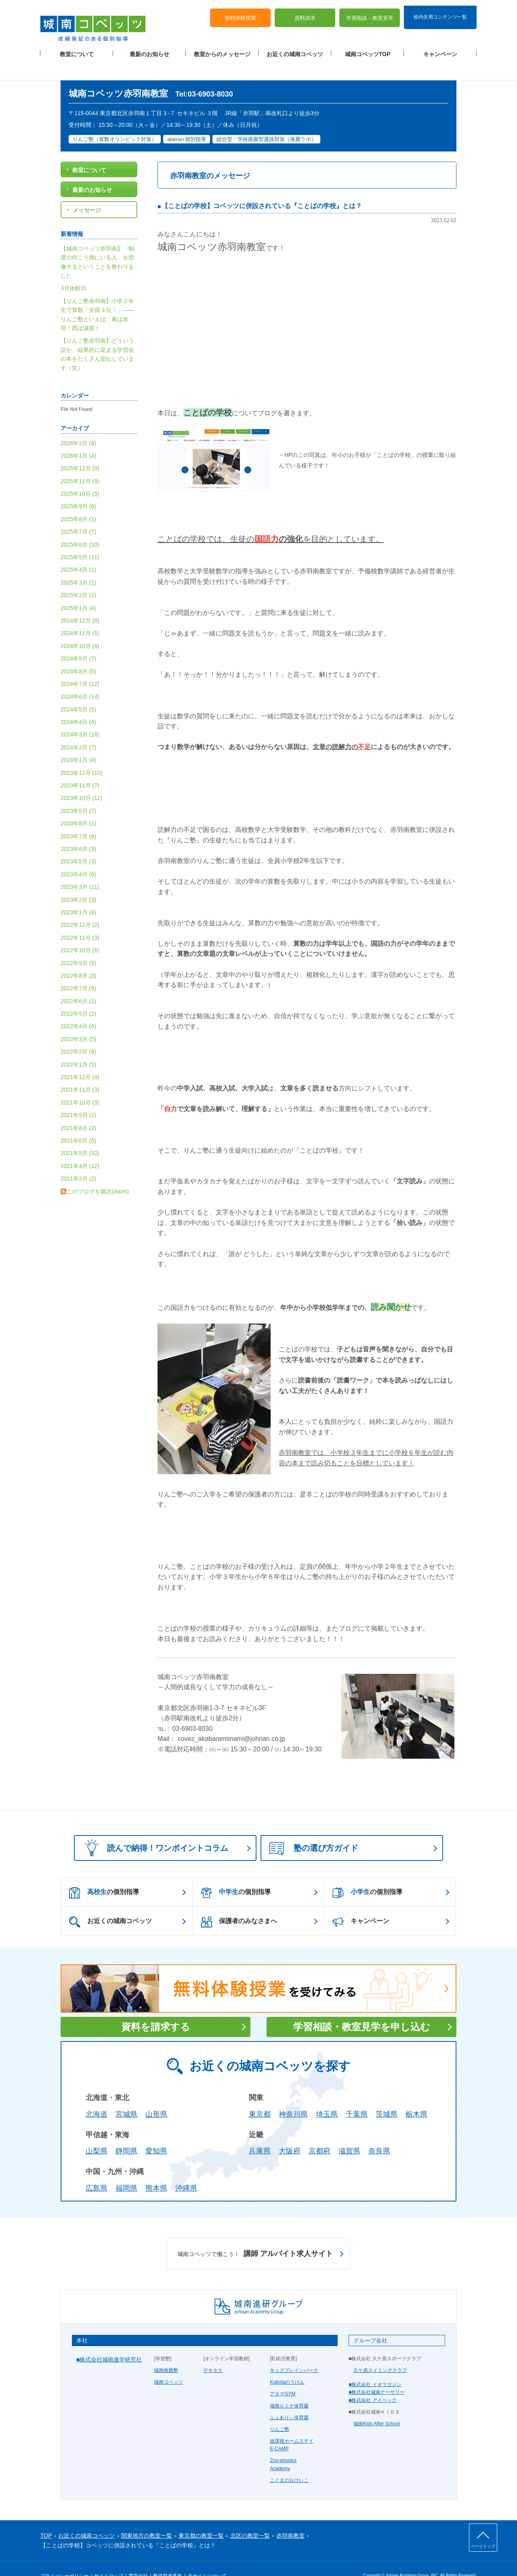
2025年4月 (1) (78, 550)
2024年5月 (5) (78, 690)
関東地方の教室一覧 (146, 2516)
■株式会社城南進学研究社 (109, 2340)
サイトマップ (108, 2556)
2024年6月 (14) (80, 677)
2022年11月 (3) (80, 918)
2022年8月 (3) (78, 956)
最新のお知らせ (149, 49)
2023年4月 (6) (78, 855)
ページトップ (483, 2546)
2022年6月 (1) (78, 982)
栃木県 (416, 2095)
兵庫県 (260, 2132)
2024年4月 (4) (78, 703)
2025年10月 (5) (80, 474)
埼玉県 (327, 2095)
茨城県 (386, 2095)
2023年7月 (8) (78, 817)
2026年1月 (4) (78, 436)
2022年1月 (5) (78, 1045)
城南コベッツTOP (368, 49)
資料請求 (304, 12)
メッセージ (87, 191)
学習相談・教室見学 (369, 12)
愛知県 (156, 2132)
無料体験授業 (240, 12)
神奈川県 (293, 2095)
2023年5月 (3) (78, 842)
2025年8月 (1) (78, 500)
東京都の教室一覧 (201, 2516)
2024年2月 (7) (78, 728)
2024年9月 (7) (78, 639)
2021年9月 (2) (78, 1096)
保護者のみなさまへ (239, 1903)
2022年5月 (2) (78, 994)
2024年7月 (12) (80, 664)
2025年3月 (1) (78, 563)
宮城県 (126, 2095)
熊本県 (156, 2169)
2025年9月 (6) (78, 487)
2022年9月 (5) (78, 944)
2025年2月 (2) (78, 576)
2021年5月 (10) (80, 1134)
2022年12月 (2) (80, 906)
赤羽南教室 (290, 2516)
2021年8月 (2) (78, 1108)
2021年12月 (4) (80, 1057)
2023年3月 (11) (80, 868)
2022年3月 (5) (78, 1020)
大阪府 (290, 2132)
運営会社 (138, 2556)
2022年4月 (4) (78, 1007)
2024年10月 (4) (80, 626)
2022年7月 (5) (78, 969)
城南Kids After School (376, 2404)
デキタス (213, 2351)
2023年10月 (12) (82, 779)
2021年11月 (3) (80, 1070)
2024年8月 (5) (78, 652)
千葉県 (357, 2095)
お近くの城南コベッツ (295, 49)
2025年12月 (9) (80, 449)
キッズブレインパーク (294, 2351)
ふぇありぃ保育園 (289, 2398)
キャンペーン (440, 49)
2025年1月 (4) (78, 588)
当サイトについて (207, 2556)
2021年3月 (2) (78, 1159)
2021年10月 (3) (80, 1083)
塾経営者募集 (167, 2556)
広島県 (96, 2169)
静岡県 (126, 2132)
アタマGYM (282, 2375)
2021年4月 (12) (80, 1146)
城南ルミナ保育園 (289, 2386)
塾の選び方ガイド (313, 1829)
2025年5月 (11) (80, 538)
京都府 (319, 2132)
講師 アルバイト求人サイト (255, 2234)
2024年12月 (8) (80, 601)
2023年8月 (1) (78, 804)
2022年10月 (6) (80, 931)
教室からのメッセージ (222, 49)
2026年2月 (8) (78, 424)
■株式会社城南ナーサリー (377, 2373)
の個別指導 (104, 1873)
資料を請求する (155, 2007)
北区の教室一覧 (250, 2516)
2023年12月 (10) (82, 753)
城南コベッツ (168, 2363)
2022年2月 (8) (78, 1032)
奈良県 (379, 2132)
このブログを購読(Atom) (98, 1172)
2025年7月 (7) (78, 512)
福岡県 (126, 2169)
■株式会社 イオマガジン (375, 2365)
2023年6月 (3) (78, 829)
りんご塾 (279, 2410)
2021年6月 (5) (78, 1121)
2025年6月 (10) (80, 525)
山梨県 (96, 2132)
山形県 (156, 2095)
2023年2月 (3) (78, 880)
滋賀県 (349, 2132)
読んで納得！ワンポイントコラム (154, 1828)
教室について (77, 49)
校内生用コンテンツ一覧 (440, 11)
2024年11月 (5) (80, 614)
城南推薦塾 (166, 2351)
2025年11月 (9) (80, 462)
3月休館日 (73, 269)
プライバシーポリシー (64, 2556)
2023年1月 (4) (78, 893)
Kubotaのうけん (287, 2363)
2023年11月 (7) (80, 766)
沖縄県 (186, 2169)
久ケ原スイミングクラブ (380, 2351)
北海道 (96, 2095)
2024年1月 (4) (78, 741)
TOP (46, 2516)
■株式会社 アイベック (373, 2381)
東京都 (260, 2095)
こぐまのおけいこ (289, 2461)
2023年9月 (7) (78, 791)
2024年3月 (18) (80, 715)
